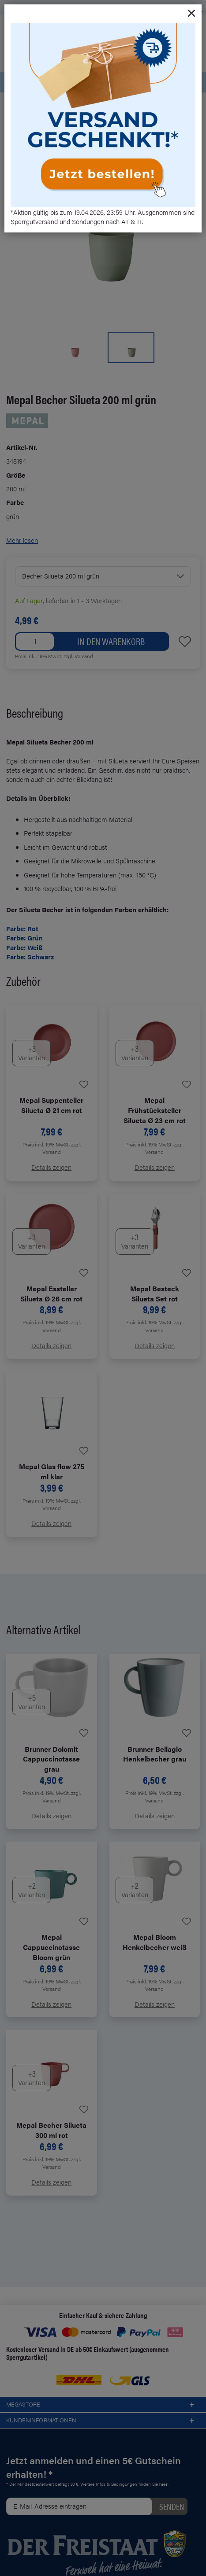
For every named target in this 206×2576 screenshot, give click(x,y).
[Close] (191, 14)
